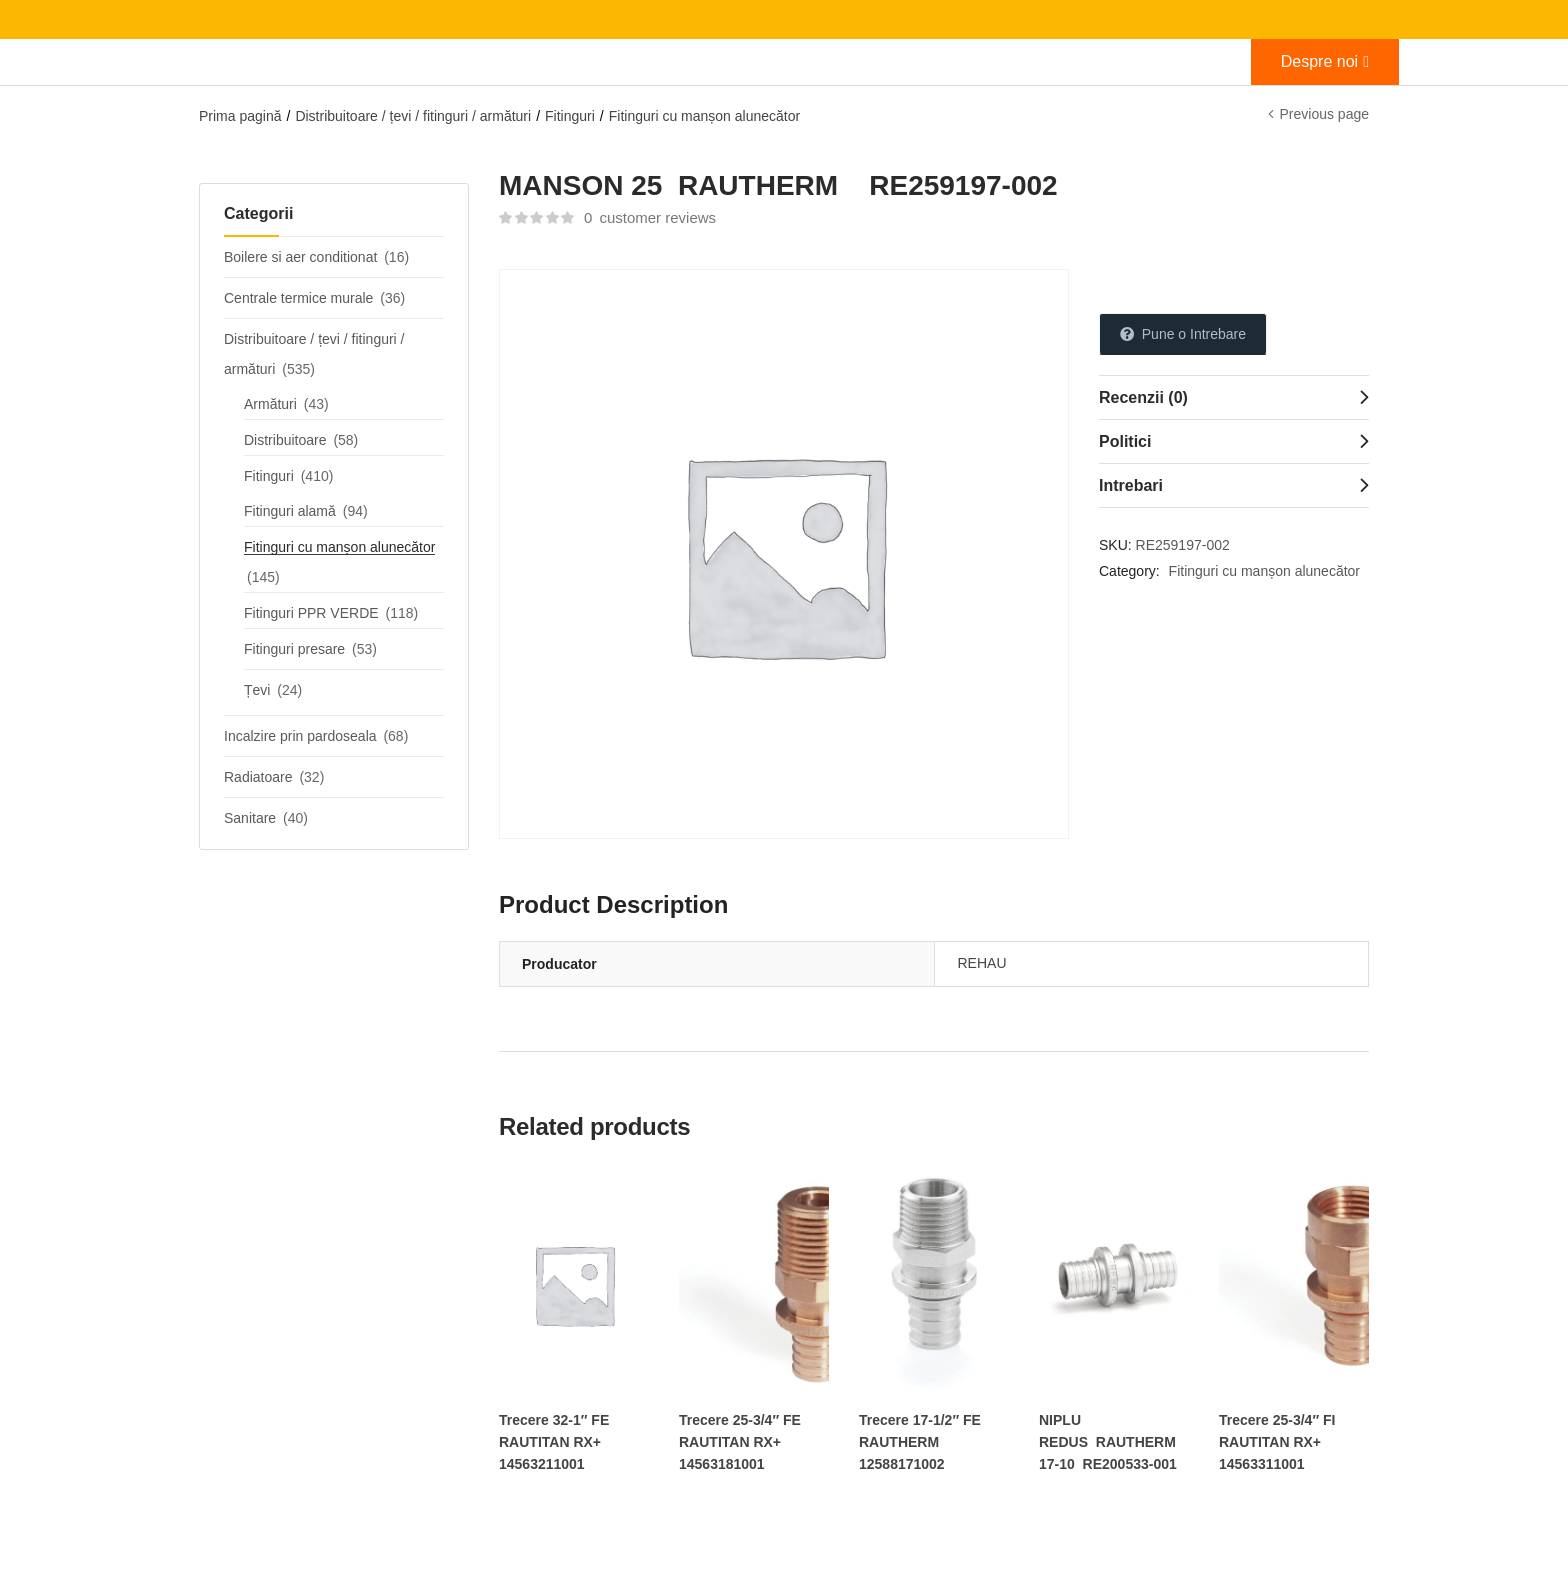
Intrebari (1131, 485)
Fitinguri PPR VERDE (311, 613)
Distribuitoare (285, 440)
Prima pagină (240, 116)
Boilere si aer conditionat (300, 257)
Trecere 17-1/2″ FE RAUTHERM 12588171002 (920, 1442)
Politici (1125, 441)
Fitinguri (570, 116)
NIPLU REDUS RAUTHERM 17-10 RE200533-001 (1108, 1442)
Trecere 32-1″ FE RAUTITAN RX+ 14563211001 (554, 1442)
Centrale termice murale (298, 298)
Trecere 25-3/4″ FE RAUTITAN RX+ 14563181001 (740, 1442)
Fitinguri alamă (290, 511)
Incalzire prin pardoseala (300, 736)
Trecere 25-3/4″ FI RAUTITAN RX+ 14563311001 (1277, 1442)
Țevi (257, 690)
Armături (270, 404)
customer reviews (650, 217)
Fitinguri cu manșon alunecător (704, 116)
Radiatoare (258, 777)
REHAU (982, 963)
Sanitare (250, 818)
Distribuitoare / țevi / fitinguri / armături (413, 116)
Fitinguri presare (294, 649)
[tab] (1234, 397)
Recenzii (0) (1143, 397)
